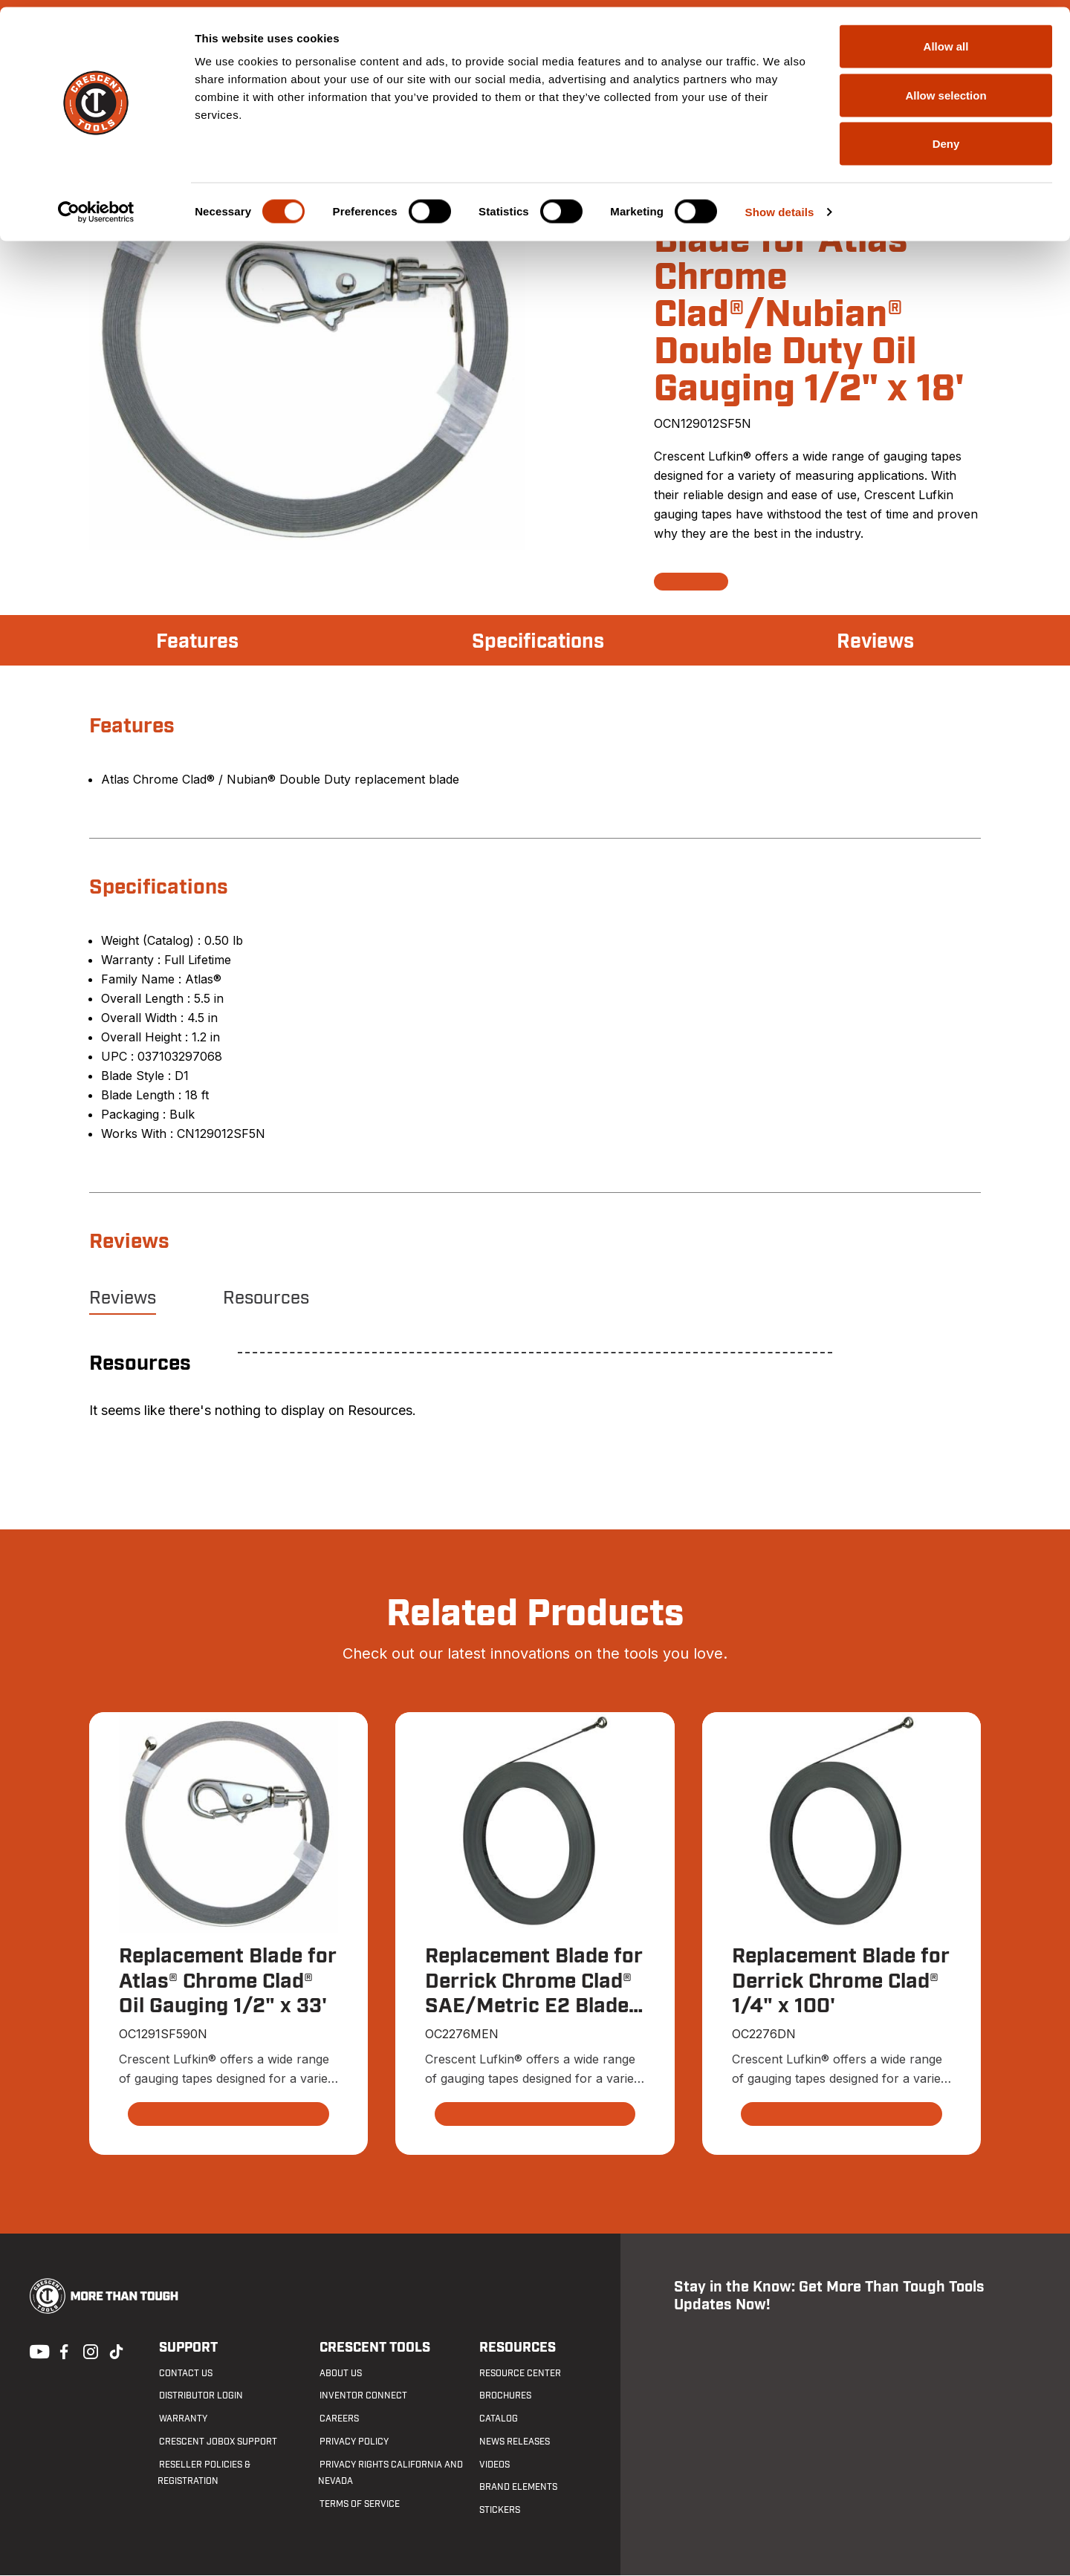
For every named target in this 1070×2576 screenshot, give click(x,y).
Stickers (499, 2510)
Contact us (184, 2373)
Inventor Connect (362, 2396)
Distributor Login (199, 2396)
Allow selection (945, 88)
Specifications (537, 641)
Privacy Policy (352, 2442)
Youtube (36, 2351)
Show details (779, 204)
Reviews (874, 641)
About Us (339, 2373)
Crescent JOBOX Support (217, 2442)
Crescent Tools (373, 2348)
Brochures (505, 2396)
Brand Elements (518, 2487)
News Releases (514, 2442)
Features (198, 641)
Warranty (182, 2419)
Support (187, 2348)
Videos (494, 2464)
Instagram (89, 2351)
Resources (266, 1298)
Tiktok (116, 2351)
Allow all (946, 39)
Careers (337, 2419)
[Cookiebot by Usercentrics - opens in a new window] (96, 205)
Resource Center (519, 2373)
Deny (946, 136)
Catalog (498, 2419)
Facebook (62, 2351)
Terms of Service (358, 2504)
